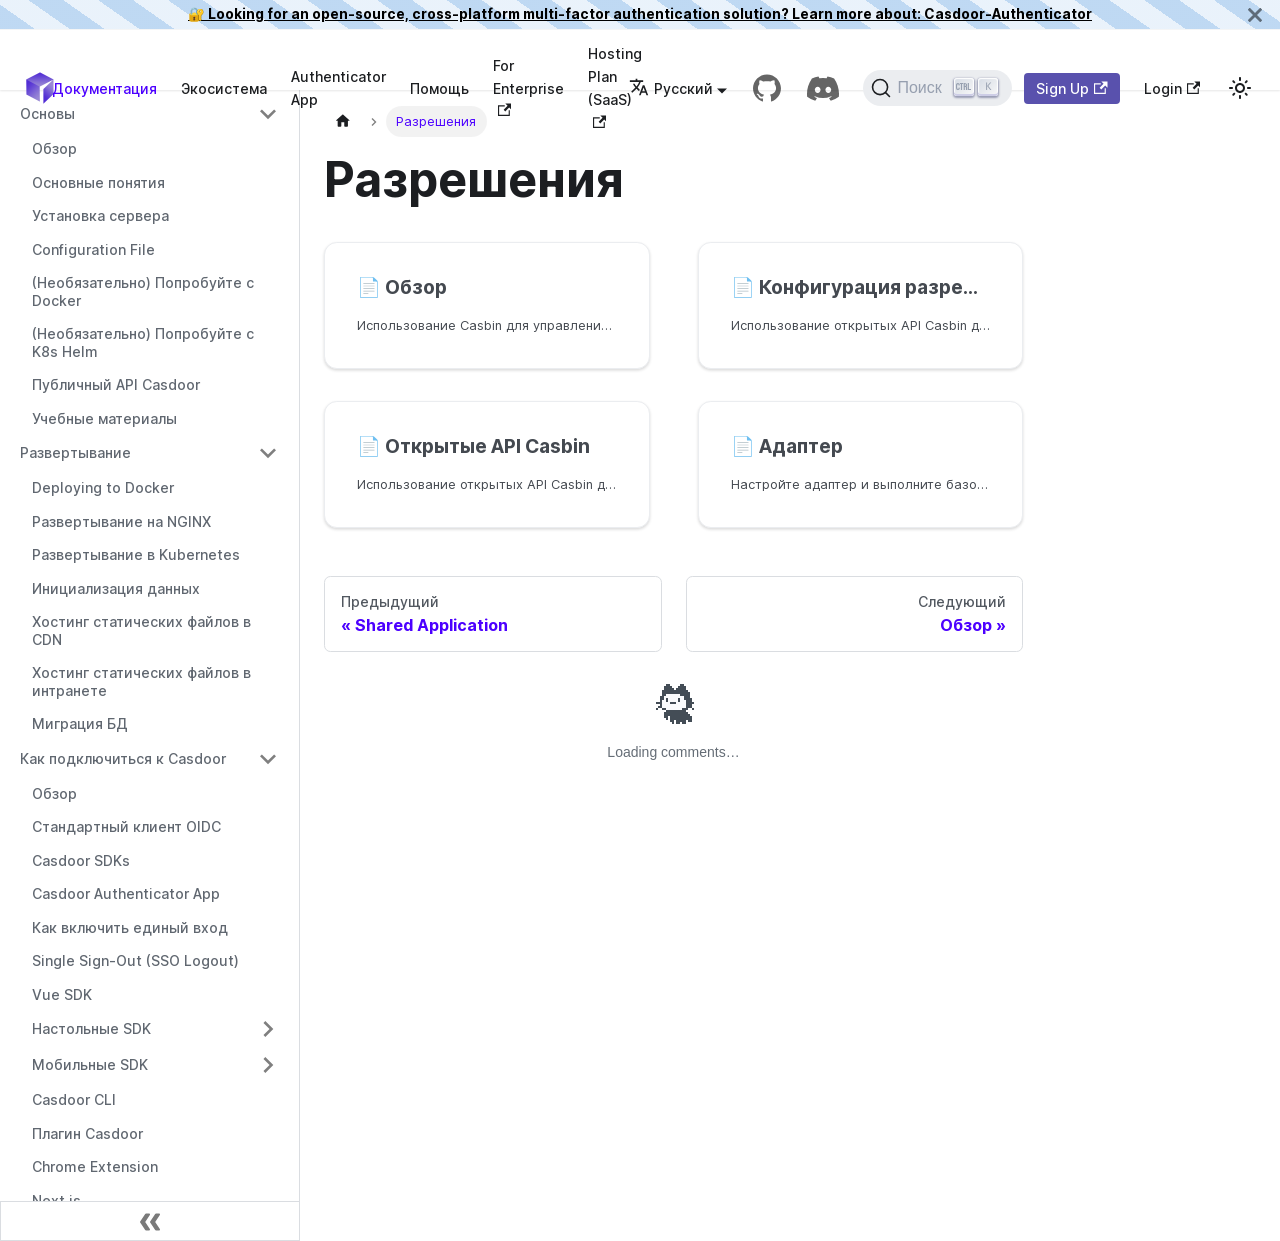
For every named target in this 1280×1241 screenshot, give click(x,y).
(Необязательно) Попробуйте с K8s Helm (143, 342)
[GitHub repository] (767, 88)
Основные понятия (98, 182)
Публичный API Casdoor (116, 384)
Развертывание (75, 452)
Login (1172, 88)
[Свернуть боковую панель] (150, 1221)
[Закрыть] (1255, 14)
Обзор (54, 148)
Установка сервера (100, 215)
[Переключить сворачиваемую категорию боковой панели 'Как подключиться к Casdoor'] (268, 759)
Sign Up (1071, 88)
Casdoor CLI (74, 1099)
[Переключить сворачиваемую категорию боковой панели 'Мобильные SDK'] (268, 1065)
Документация (104, 88)
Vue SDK (62, 994)
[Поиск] (937, 88)
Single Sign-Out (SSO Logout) (135, 960)
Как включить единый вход (130, 927)
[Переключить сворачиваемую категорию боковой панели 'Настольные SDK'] (268, 1029)
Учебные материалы (104, 418)
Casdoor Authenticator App (126, 893)
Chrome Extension (95, 1166)
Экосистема (224, 88)
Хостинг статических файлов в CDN (141, 630)
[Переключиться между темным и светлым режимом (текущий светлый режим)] (1240, 88)
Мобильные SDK (90, 1064)
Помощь (439, 88)
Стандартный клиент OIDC (126, 826)
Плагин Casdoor (87, 1133)
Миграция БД (80, 723)
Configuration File (93, 249)
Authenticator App (338, 88)
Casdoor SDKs (81, 860)
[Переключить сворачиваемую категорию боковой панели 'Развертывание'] (268, 453)
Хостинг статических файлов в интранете (141, 681)
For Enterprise (528, 87)
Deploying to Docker (103, 487)
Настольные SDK (91, 1028)
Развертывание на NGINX (121, 521)
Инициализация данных (116, 588)
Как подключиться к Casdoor (123, 758)
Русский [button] (671, 88)
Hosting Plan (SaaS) (615, 86)
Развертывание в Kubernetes (136, 554)
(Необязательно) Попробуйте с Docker (143, 291)
